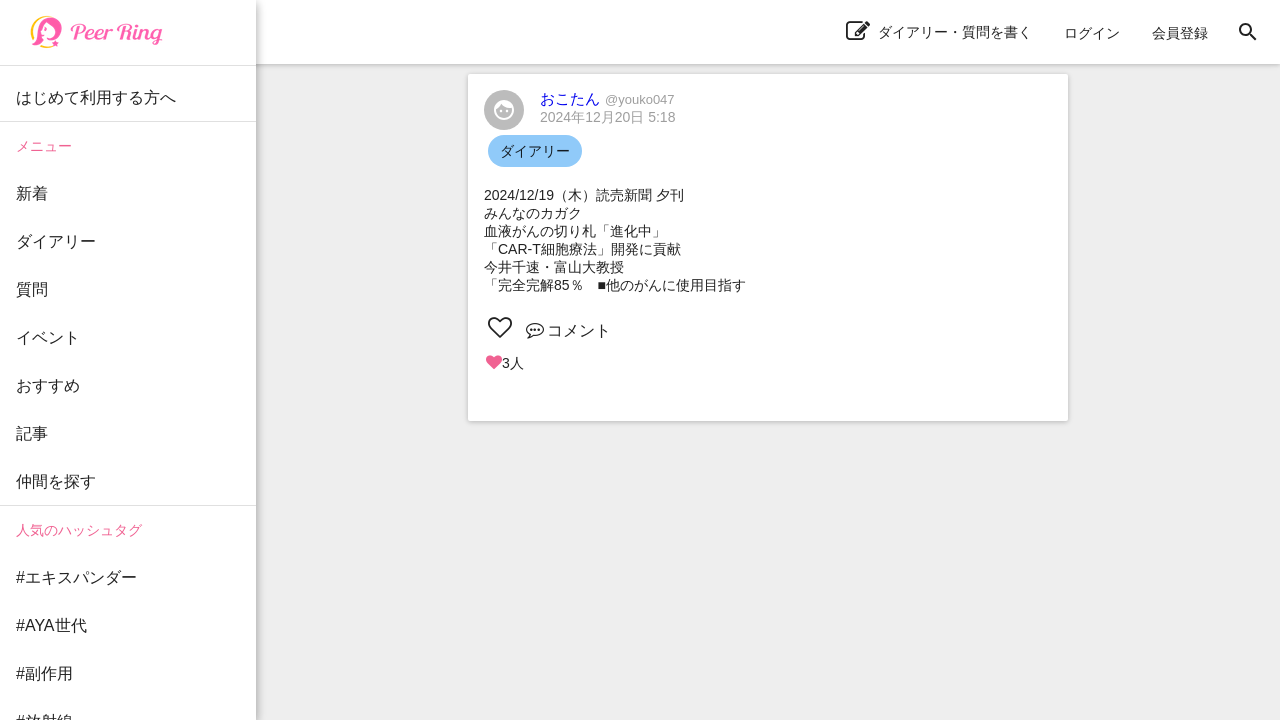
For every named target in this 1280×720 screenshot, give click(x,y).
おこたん (607, 98)
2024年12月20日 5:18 (607, 117)
